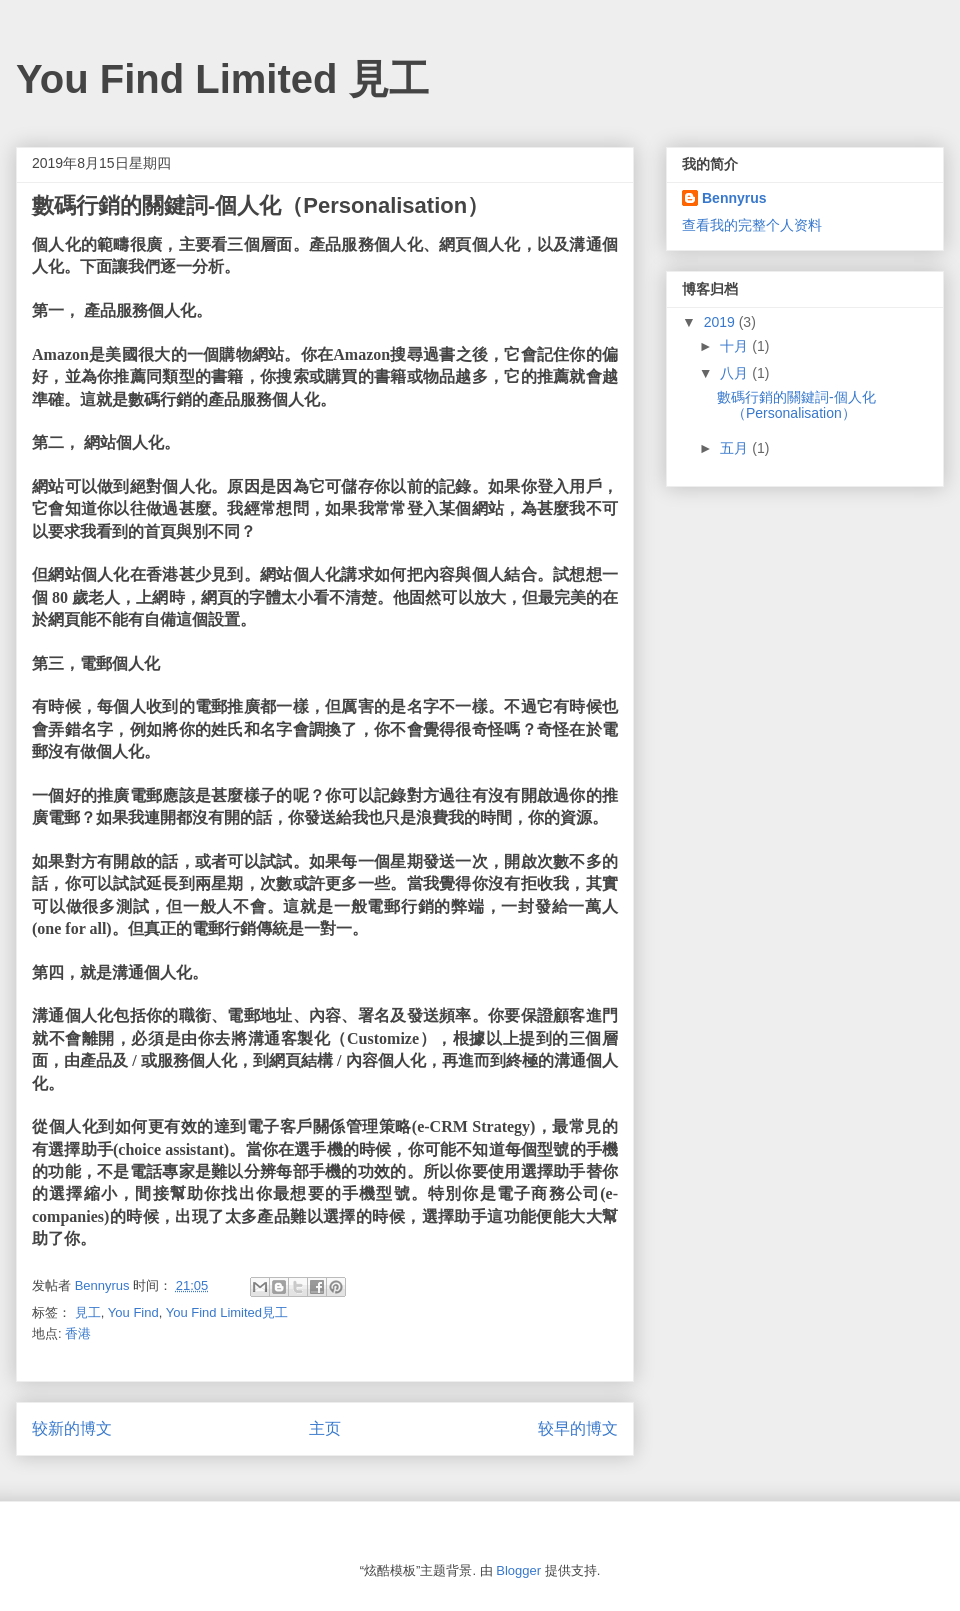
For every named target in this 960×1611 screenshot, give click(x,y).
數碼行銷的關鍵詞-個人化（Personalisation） (796, 405)
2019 (721, 322)
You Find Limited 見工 (222, 79)
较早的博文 (578, 1428)
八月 (736, 373)
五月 (736, 448)
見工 (88, 1312)
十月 (736, 346)
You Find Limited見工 (227, 1312)
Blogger (518, 1570)
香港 (78, 1333)
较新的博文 (72, 1428)
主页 (325, 1428)
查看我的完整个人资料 (752, 225)
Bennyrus (734, 198)
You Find (133, 1312)
